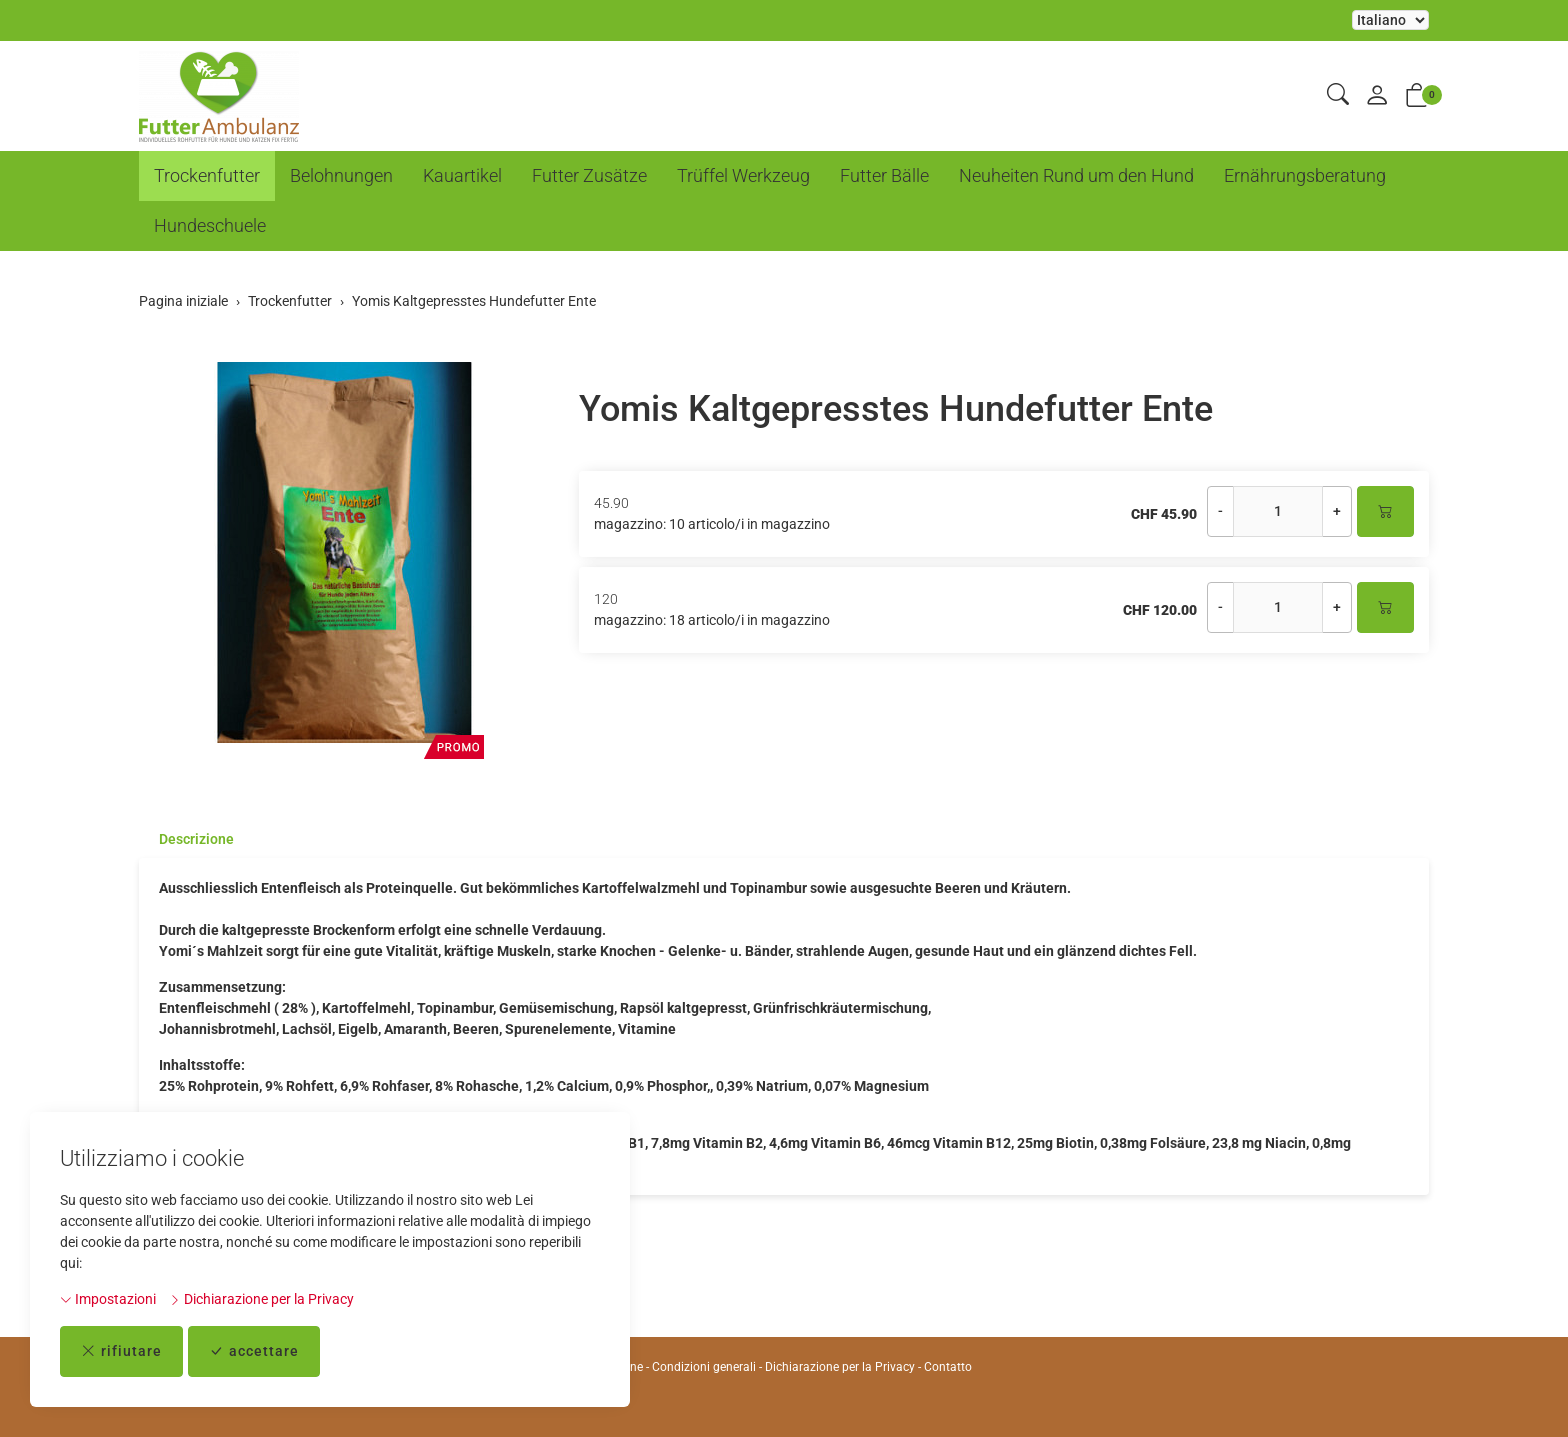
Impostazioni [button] (108, 1299)
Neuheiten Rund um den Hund (1076, 175)
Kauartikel (462, 175)
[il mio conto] (1377, 96)
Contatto (948, 1367)
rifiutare (121, 1351)
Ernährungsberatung (1305, 175)
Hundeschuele (210, 225)
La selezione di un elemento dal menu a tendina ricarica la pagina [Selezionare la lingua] (1390, 20)
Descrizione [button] (196, 839)
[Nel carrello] (1385, 511)
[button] (1338, 95)
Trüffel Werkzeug (743, 175)
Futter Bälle (884, 175)
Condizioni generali (704, 1367)
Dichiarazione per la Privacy (261, 1299)
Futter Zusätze (589, 175)
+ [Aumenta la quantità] (1337, 511)
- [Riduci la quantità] (1220, 511)
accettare (254, 1351)
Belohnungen (341, 175)
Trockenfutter (207, 175)
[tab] (186, 839)
